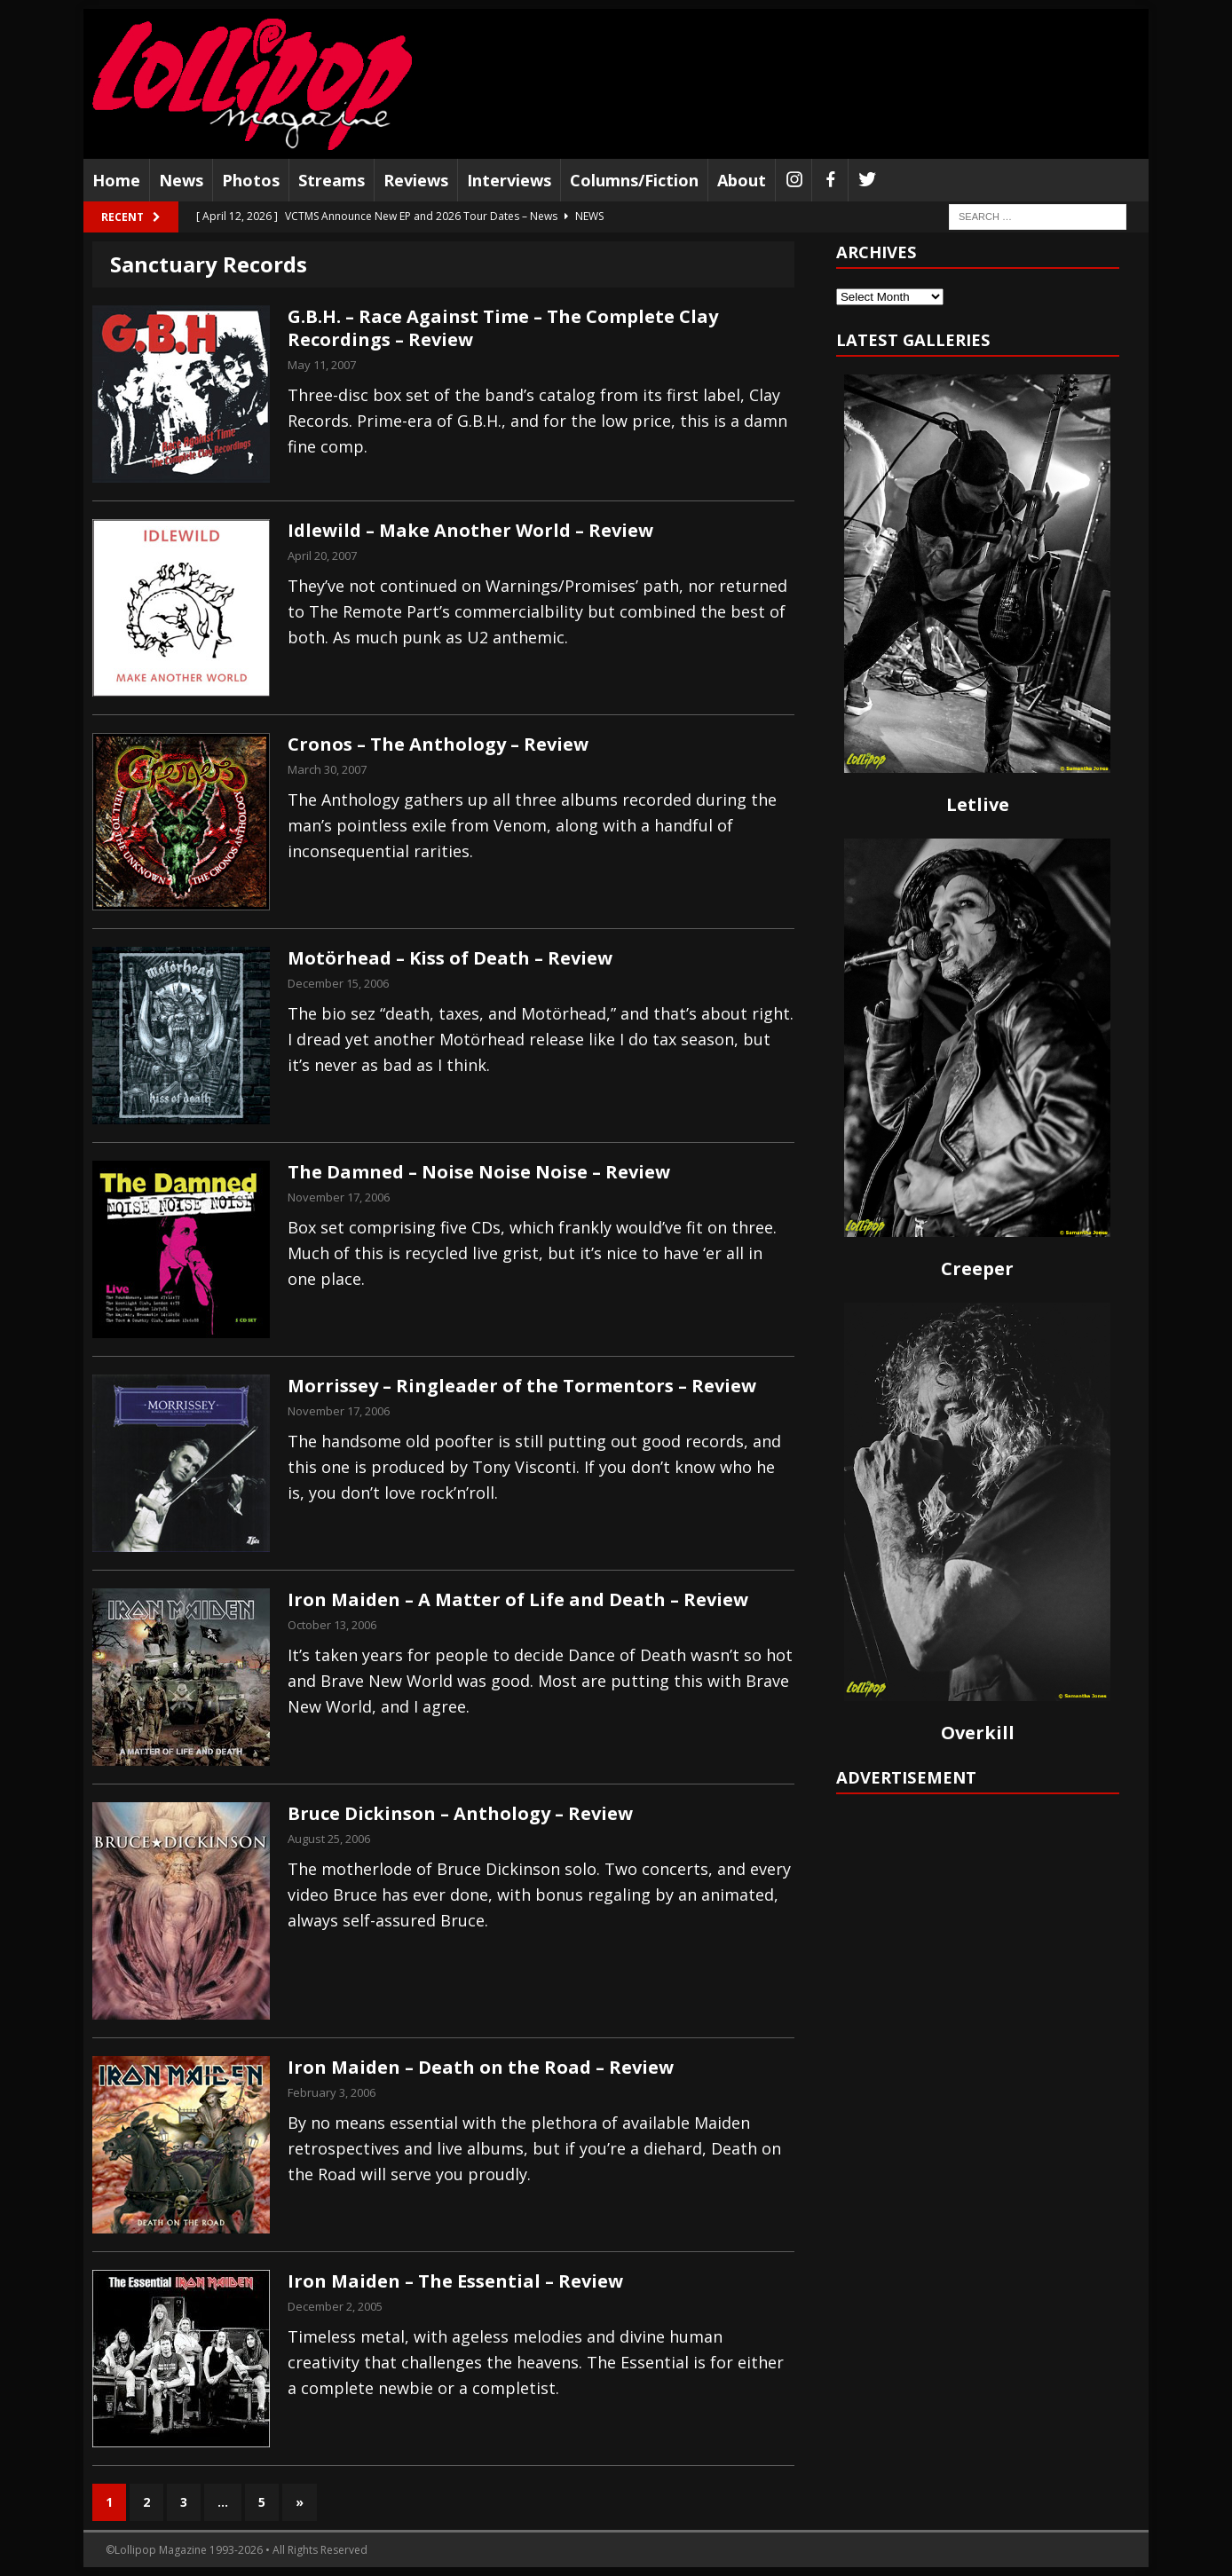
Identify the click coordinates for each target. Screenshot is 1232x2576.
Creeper (977, 1268)
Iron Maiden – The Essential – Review (455, 2281)
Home (116, 180)
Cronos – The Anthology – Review (438, 744)
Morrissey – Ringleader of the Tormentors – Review (522, 1386)
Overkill (978, 1733)
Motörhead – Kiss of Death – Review (450, 958)
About (741, 180)
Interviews (509, 180)
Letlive (977, 804)
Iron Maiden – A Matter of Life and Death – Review (518, 1599)
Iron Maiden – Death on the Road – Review (481, 2067)
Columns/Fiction (634, 180)
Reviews (415, 180)
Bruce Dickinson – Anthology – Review (460, 1813)
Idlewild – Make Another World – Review (470, 530)
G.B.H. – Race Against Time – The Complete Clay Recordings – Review (503, 327)
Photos (251, 180)
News (181, 180)
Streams (331, 180)
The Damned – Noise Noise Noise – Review (479, 1172)
